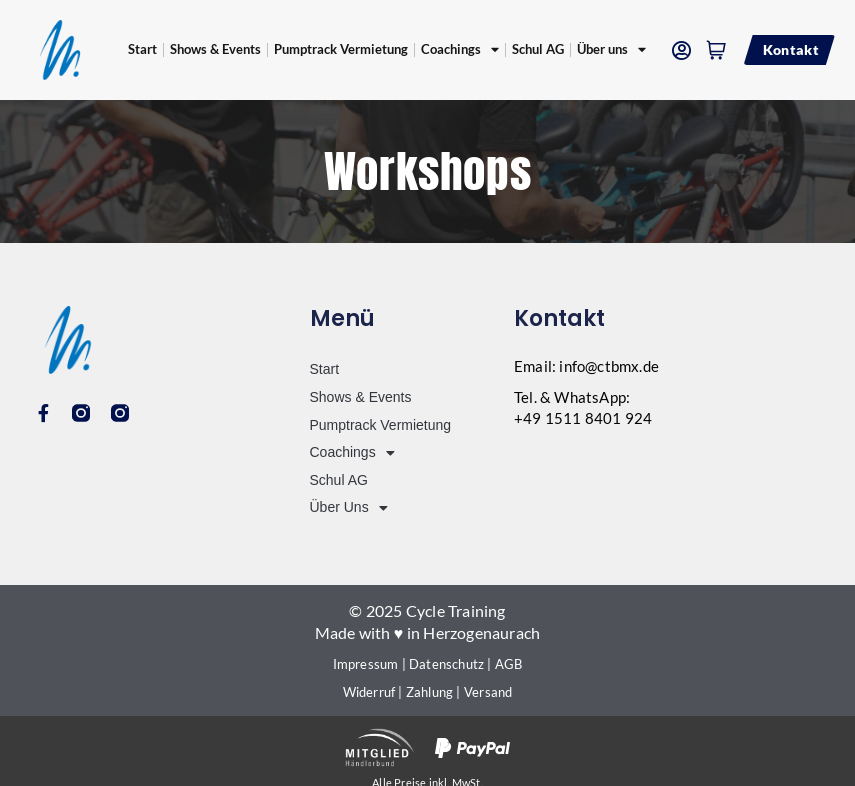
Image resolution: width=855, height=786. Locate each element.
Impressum (366, 664)
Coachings (460, 50)
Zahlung (429, 692)
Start (142, 49)
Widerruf (369, 692)
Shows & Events (215, 49)
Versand (488, 692)
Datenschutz (446, 664)
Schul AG (538, 49)
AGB (509, 664)
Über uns (611, 50)
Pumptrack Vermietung (341, 49)
